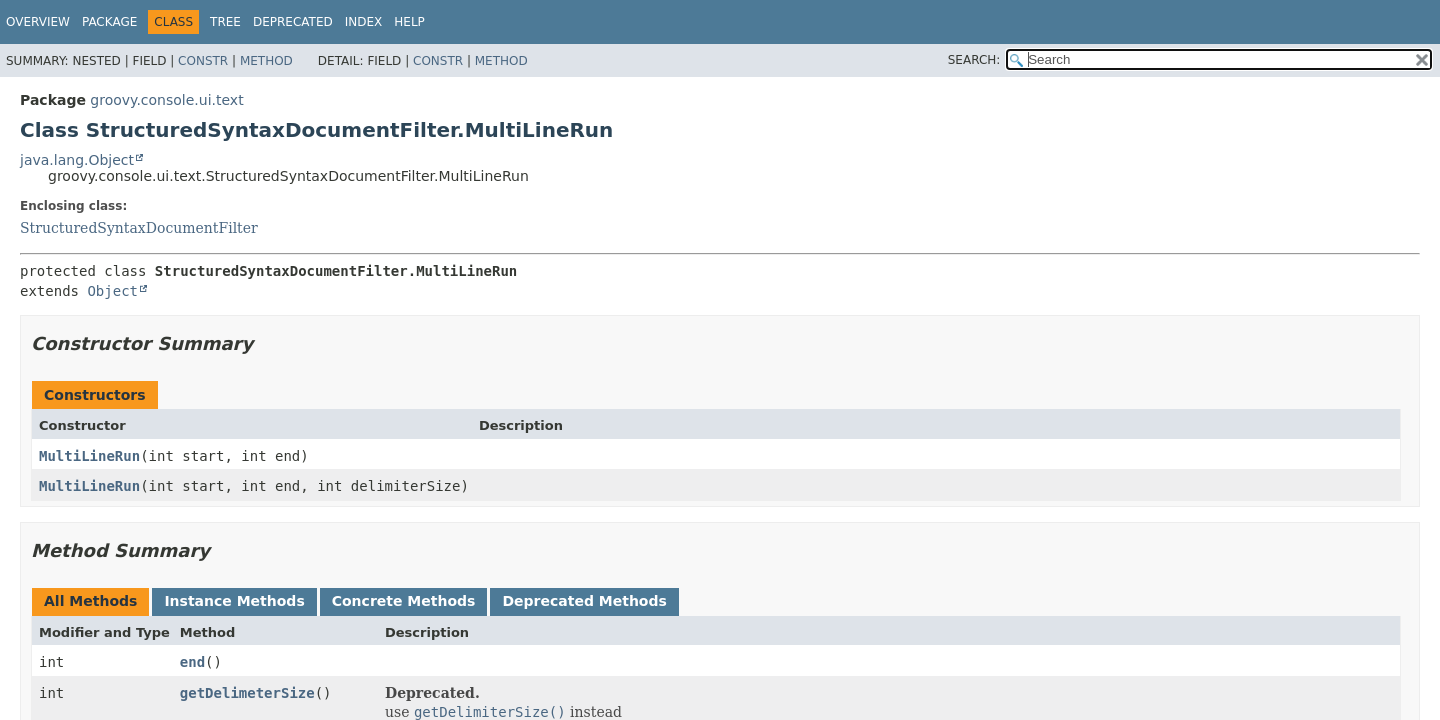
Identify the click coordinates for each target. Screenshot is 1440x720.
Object (112, 291)
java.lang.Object (77, 160)
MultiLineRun (89, 456)
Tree (225, 22)
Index (364, 22)
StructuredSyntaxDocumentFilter (139, 228)
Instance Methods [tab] (234, 601)
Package (109, 22)
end (192, 662)
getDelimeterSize (247, 693)
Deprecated (293, 22)
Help (409, 22)
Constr (203, 61)
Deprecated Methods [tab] (584, 601)
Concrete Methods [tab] (404, 601)
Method (266, 61)
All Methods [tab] (90, 601)
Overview (38, 22)
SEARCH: (974, 60)
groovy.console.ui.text (166, 100)
